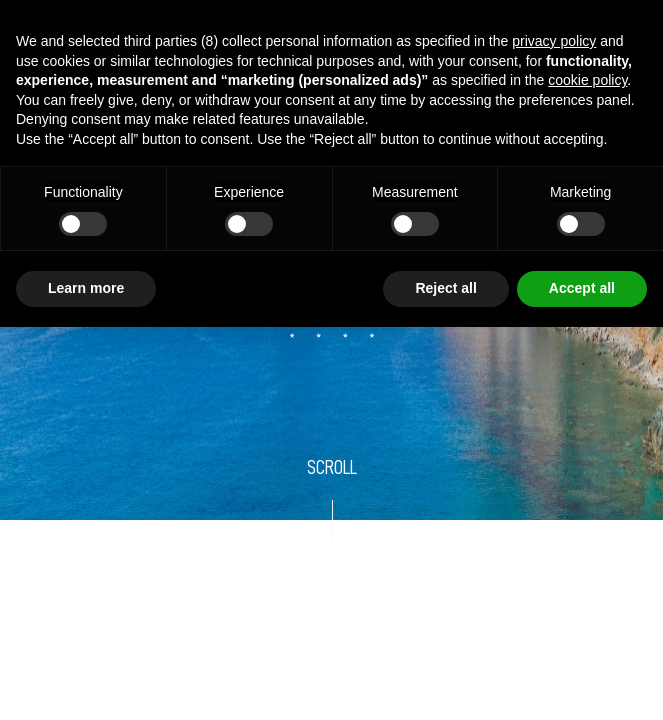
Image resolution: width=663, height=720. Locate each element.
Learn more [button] (86, 288)
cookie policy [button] (587, 80)
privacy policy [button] (554, 41)
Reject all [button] (445, 288)
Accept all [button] (582, 288)
